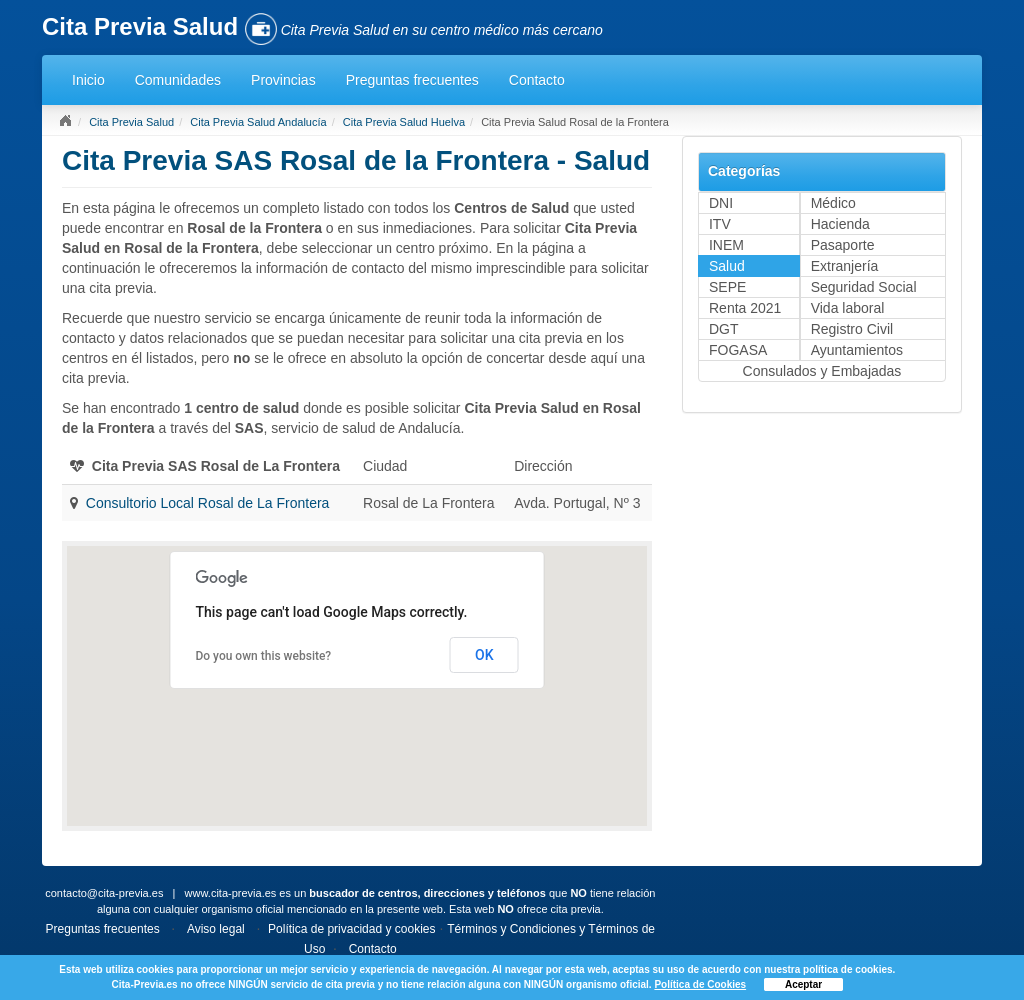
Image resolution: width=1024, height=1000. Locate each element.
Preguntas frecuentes (412, 80)
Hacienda (840, 224)
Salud (727, 266)
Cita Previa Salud (131, 122)
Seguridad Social (864, 287)
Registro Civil (852, 329)
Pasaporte (843, 245)
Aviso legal (216, 929)
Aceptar (803, 984)
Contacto (537, 80)
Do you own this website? (263, 656)
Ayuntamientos (857, 350)
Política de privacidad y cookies (351, 929)
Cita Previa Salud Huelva (404, 122)
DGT (724, 329)
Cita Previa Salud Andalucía (258, 122)
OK (484, 655)
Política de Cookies (700, 984)
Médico (833, 203)
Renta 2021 (745, 308)
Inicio (88, 80)
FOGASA (738, 350)
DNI (721, 203)
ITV (720, 224)
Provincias (283, 80)
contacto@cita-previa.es (104, 893)
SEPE (727, 287)
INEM (726, 245)
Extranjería (845, 266)
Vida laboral (848, 308)
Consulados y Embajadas (822, 371)
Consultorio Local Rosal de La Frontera (208, 503)
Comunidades (178, 80)
